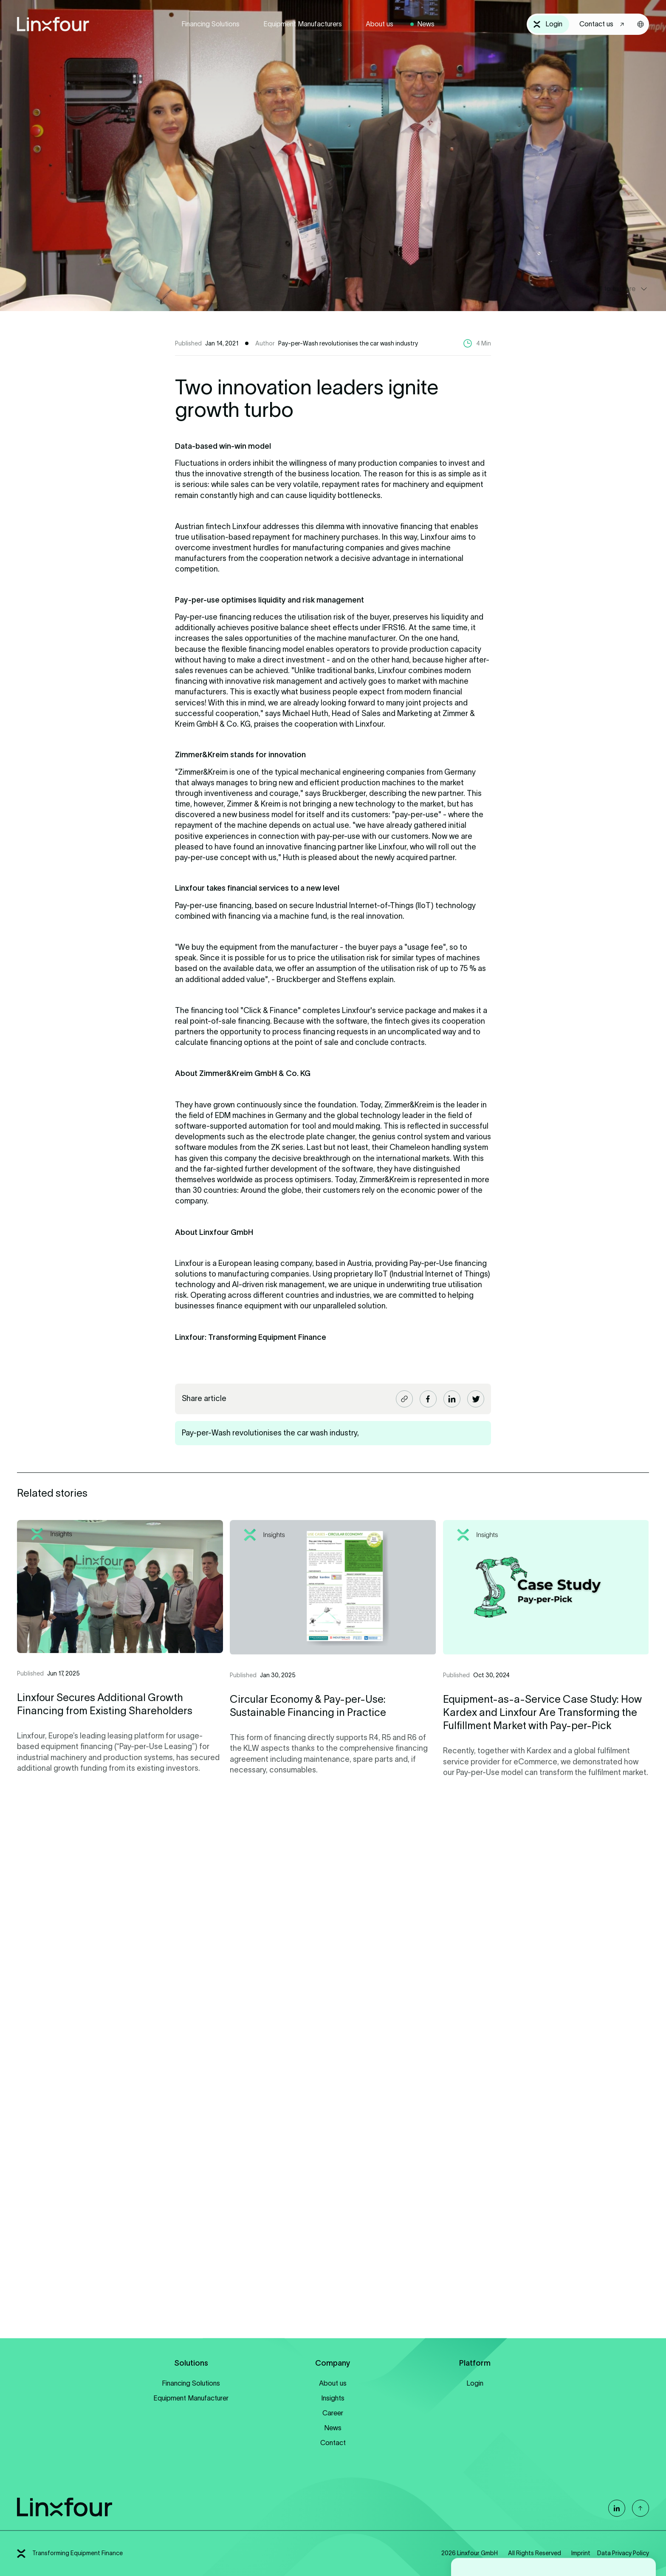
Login (474, 2383)
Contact (333, 2443)
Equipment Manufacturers (302, 24)
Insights (332, 2398)
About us (379, 24)
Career (332, 2413)
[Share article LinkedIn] (451, 1398)
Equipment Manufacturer (191, 2398)
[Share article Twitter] (475, 1398)
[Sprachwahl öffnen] (640, 24)
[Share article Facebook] (428, 1398)
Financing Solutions (210, 24)
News (426, 24)
